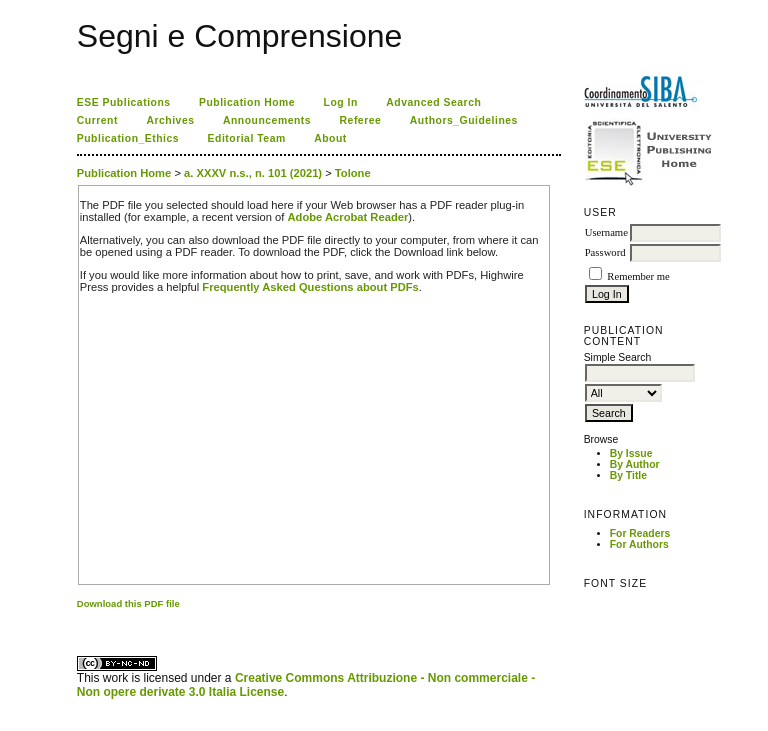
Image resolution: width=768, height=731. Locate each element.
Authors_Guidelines (464, 120)
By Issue (631, 453)
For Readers (640, 533)
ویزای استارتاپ (82, 620)
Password (605, 252)
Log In (341, 102)
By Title (628, 475)
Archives (170, 120)
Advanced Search (433, 102)
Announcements (267, 120)
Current (97, 120)
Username (606, 232)
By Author (635, 464)
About (330, 138)
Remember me (638, 276)
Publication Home (247, 102)
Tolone (353, 173)
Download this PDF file (128, 603)
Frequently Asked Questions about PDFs (310, 287)
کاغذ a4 (78, 620)
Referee (361, 120)
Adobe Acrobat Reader (348, 217)
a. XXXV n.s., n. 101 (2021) (253, 173)
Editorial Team (247, 138)
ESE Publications (124, 102)
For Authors (639, 544)
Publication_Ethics (128, 138)
